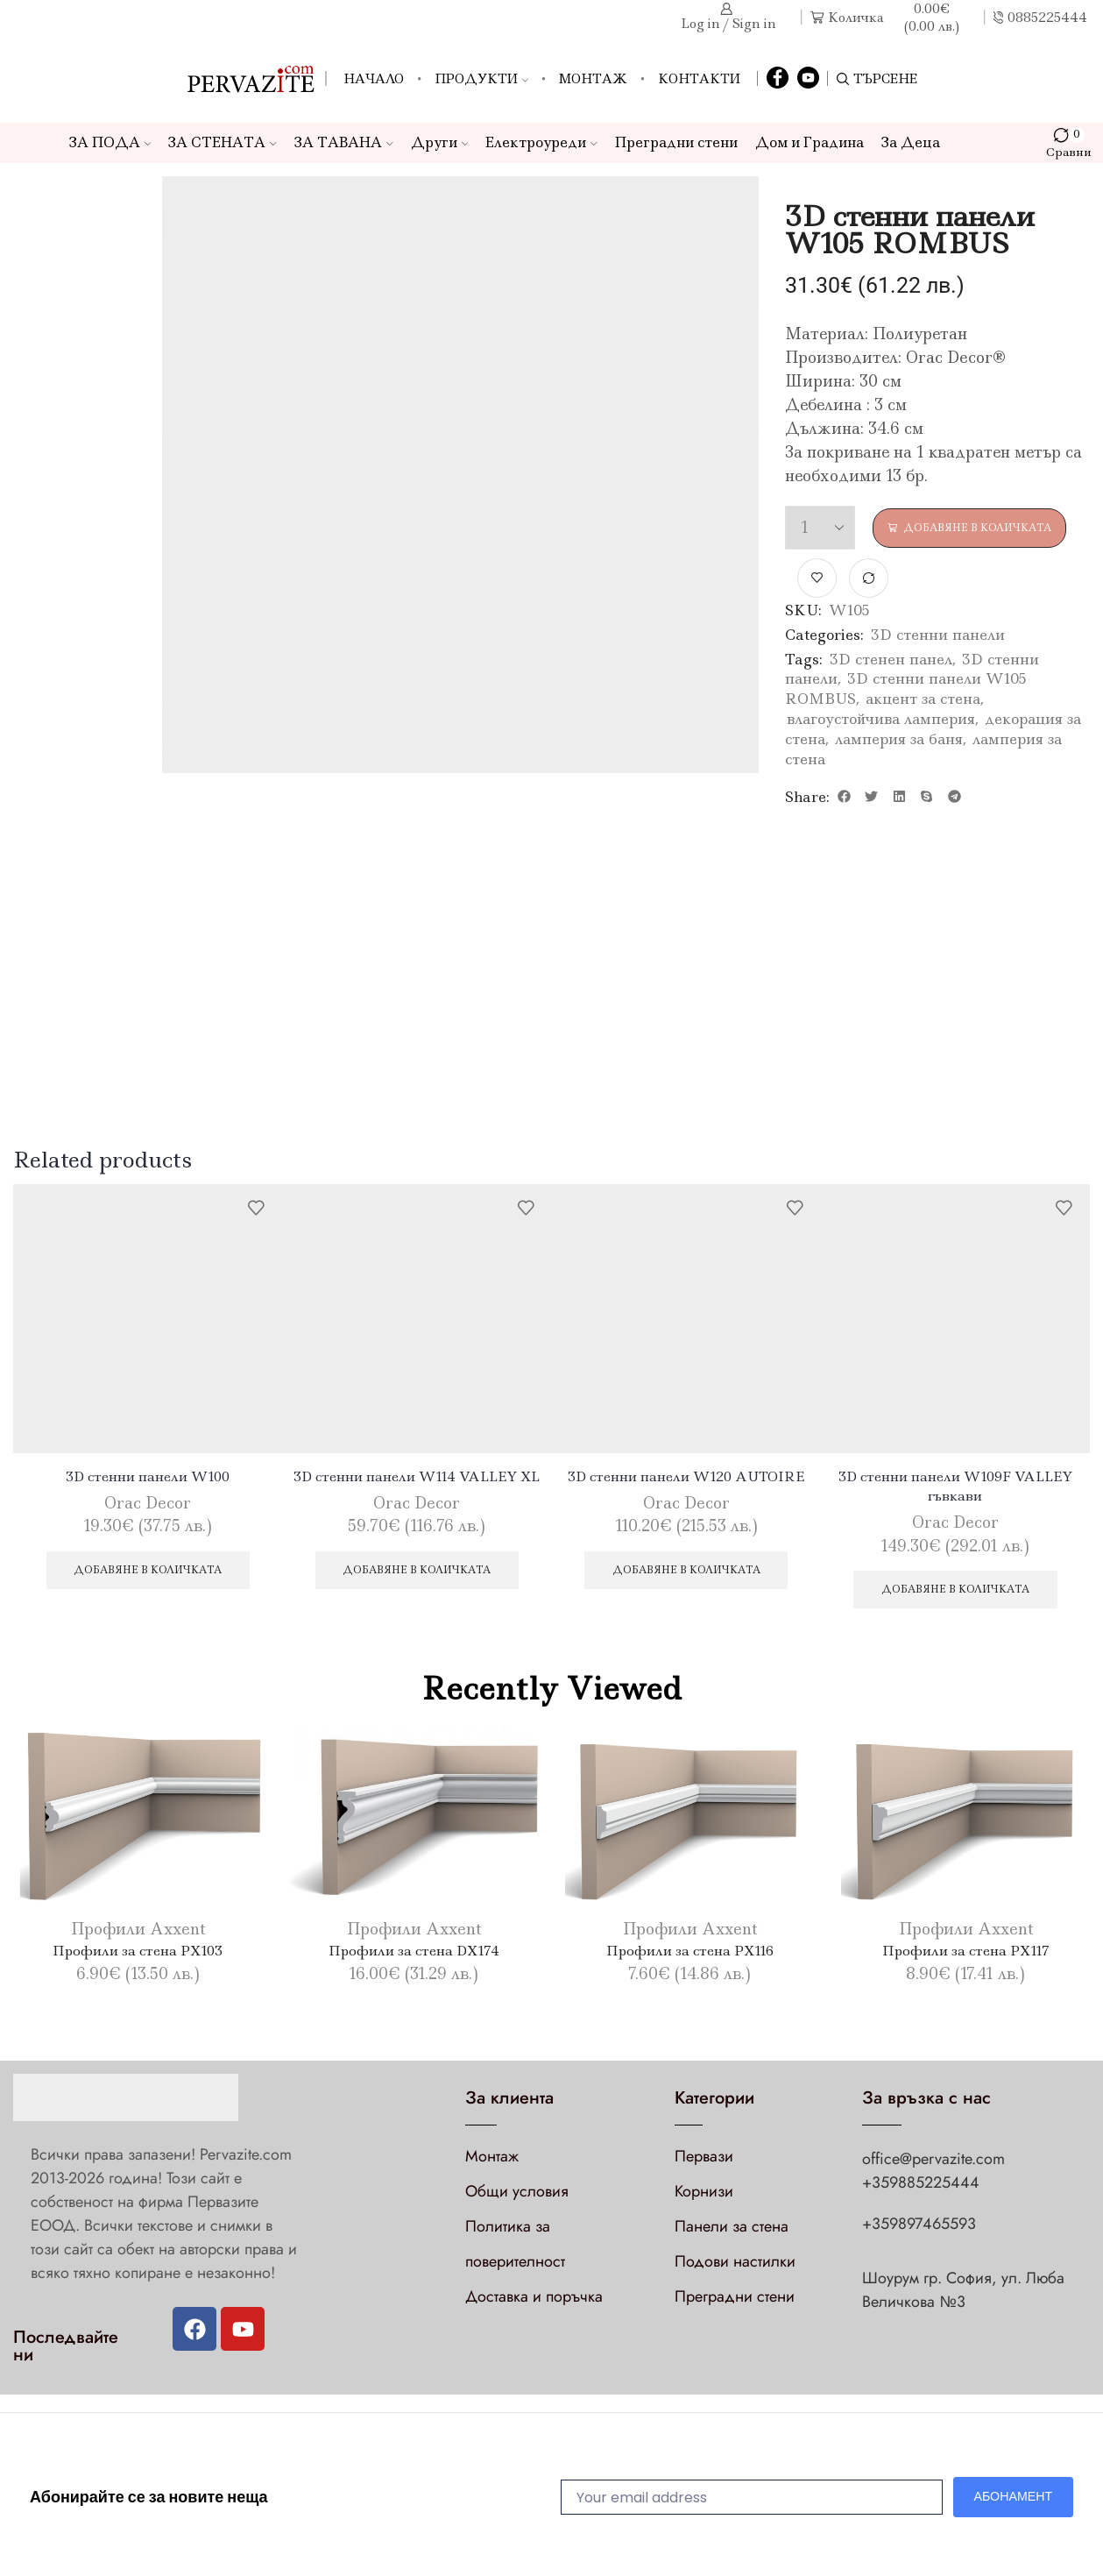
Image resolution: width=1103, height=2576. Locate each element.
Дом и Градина (809, 142)
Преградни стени (676, 142)
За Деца (910, 142)
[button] (844, 798)
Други (440, 142)
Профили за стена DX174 (413, 1956)
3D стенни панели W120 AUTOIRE (686, 1477)
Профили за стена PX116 (689, 1956)
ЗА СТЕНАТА (222, 142)
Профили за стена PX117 (965, 1956)
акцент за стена (923, 699)
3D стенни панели (938, 635)
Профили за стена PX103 (137, 1956)
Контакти (699, 79)
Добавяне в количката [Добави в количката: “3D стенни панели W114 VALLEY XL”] (416, 1572)
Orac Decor (147, 1504)
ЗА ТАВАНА (343, 142)
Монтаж (593, 79)
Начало (373, 79)
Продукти (481, 79)
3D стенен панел (891, 659)
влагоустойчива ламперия (881, 719)
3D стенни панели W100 (148, 1477)
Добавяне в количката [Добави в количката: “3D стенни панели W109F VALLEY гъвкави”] (955, 1593)
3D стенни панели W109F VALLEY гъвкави (955, 1488)
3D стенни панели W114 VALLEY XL (417, 1477)
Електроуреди (541, 142)
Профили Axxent (138, 1935)
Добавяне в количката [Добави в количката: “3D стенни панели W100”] (147, 1572)
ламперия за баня (899, 739)
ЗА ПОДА (110, 142)
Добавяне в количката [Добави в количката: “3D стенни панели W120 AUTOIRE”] (686, 1572)
